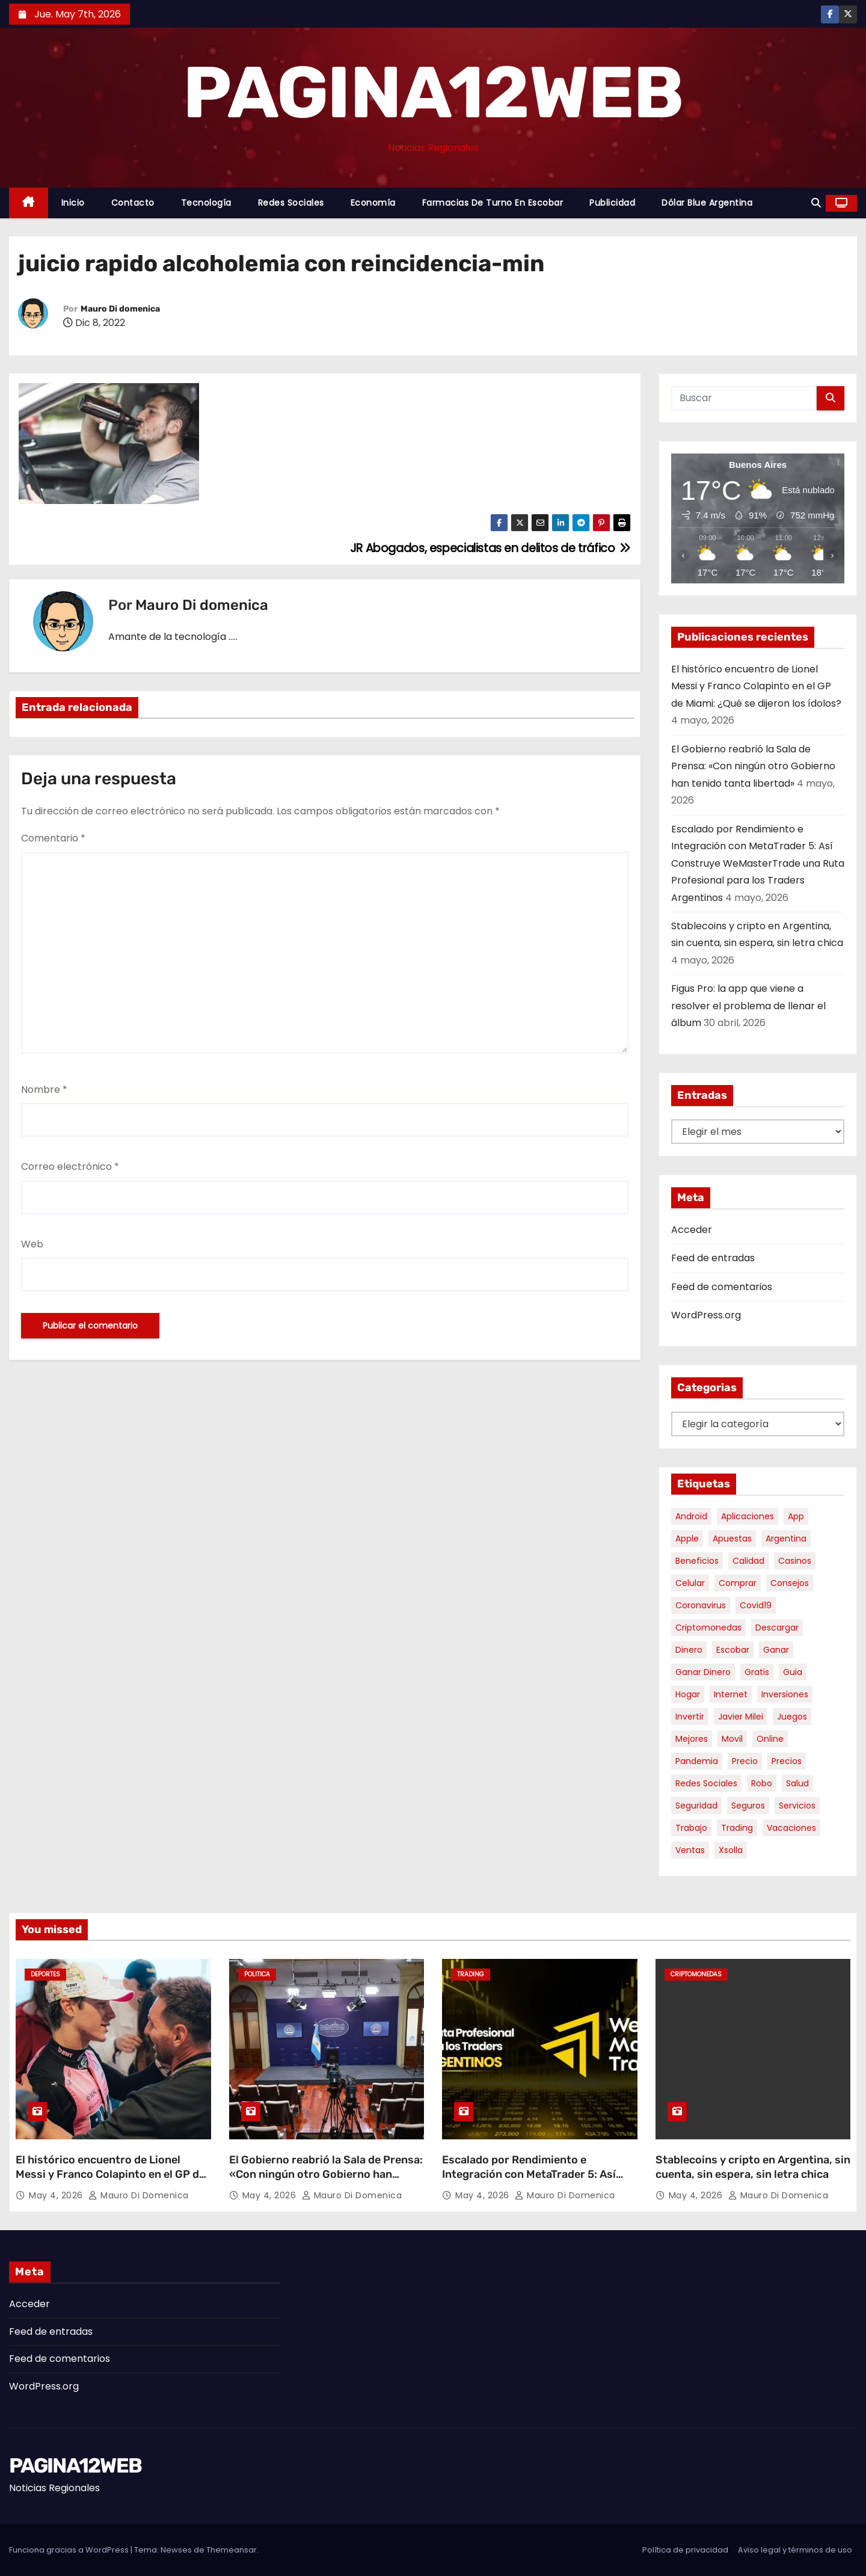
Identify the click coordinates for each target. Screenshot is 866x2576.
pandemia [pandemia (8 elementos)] (696, 1761)
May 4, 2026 (57, 2195)
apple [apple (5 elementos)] (687, 1538)
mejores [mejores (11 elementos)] (691, 1739)
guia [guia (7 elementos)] (792, 1672)
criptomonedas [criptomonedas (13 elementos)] (708, 1628)
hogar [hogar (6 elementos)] (687, 1694)
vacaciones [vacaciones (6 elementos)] (791, 1828)
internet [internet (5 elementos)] (731, 1694)
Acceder (691, 1230)
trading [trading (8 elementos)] (737, 1828)
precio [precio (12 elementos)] (745, 1761)
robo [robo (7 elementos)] (761, 1783)
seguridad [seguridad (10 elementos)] (696, 1806)
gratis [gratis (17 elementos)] (757, 1672)
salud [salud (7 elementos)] (797, 1783)
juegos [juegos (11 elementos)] (792, 1717)
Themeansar (231, 2550)
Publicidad (612, 203)
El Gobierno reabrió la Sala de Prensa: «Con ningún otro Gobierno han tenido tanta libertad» (753, 766)
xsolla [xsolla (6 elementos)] (731, 1850)
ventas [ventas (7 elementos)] (690, 1850)
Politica (257, 1974)
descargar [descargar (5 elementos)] (777, 1628)
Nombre (44, 1089)
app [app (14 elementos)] (796, 1516)
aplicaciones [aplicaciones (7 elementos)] (747, 1516)
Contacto (133, 203)
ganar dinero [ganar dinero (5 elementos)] (703, 1672)
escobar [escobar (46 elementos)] (732, 1650)
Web (32, 1244)
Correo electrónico (70, 1166)
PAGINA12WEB (433, 92)
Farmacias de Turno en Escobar (493, 203)
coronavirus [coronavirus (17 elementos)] (700, 1605)
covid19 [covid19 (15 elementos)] (756, 1605)
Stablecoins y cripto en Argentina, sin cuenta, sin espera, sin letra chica (753, 2167)
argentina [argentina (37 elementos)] (786, 1538)
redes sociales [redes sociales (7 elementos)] (706, 1783)
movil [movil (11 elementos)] (732, 1739)
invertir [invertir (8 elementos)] (689, 1717)
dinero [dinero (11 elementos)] (688, 1650)
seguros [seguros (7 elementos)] (748, 1806)
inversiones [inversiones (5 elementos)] (784, 1694)
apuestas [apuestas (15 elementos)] (732, 1538)
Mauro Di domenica (120, 309)
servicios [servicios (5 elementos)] (797, 1806)
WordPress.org (706, 1315)
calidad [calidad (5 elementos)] (748, 1561)
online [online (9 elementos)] (770, 1739)
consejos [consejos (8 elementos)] (789, 1583)
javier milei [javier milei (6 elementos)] (740, 1717)
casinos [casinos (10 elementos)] (794, 1561)
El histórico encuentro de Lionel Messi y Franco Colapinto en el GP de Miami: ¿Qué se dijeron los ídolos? (756, 686)
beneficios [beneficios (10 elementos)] (697, 1561)
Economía (373, 203)
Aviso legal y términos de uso (795, 2550)
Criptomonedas (696, 1974)
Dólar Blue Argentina (707, 203)
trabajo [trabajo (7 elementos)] (691, 1828)
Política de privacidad (685, 2550)
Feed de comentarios (721, 1287)
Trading (470, 1974)
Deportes (45, 1974)
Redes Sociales (291, 203)
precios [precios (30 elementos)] (787, 1761)
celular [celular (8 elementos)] (690, 1583)
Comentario (53, 838)
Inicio (73, 203)
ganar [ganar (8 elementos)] (776, 1650)
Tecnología (206, 203)
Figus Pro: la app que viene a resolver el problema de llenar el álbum (748, 1006)
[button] (816, 203)
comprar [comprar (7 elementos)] (738, 1583)
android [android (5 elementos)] (691, 1516)
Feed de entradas (713, 1258)
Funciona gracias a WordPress (70, 2550)
